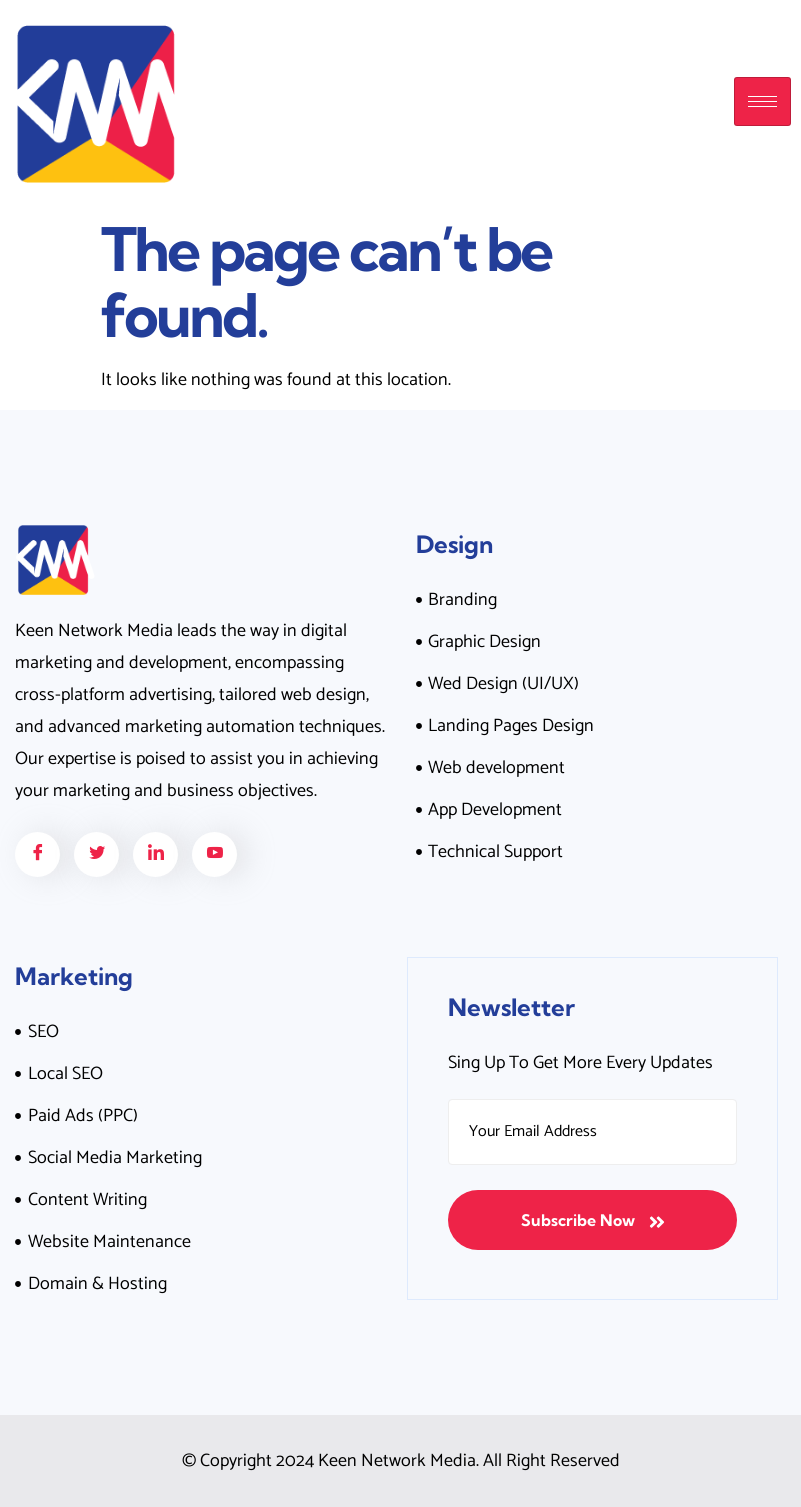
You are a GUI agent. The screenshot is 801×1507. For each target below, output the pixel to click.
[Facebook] (37, 854)
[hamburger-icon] (762, 101)
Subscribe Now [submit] (593, 1220)
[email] (592, 1132)
